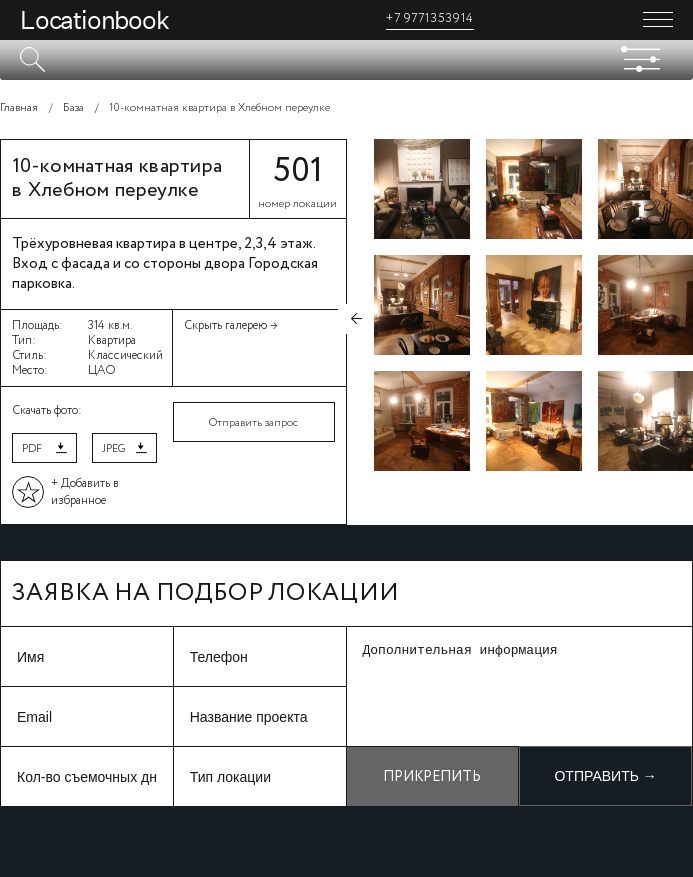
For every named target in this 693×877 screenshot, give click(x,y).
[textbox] (346, 60)
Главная (19, 108)
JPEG (113, 449)
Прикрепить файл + (432, 786)
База (73, 108)
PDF (32, 449)
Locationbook (94, 20)
